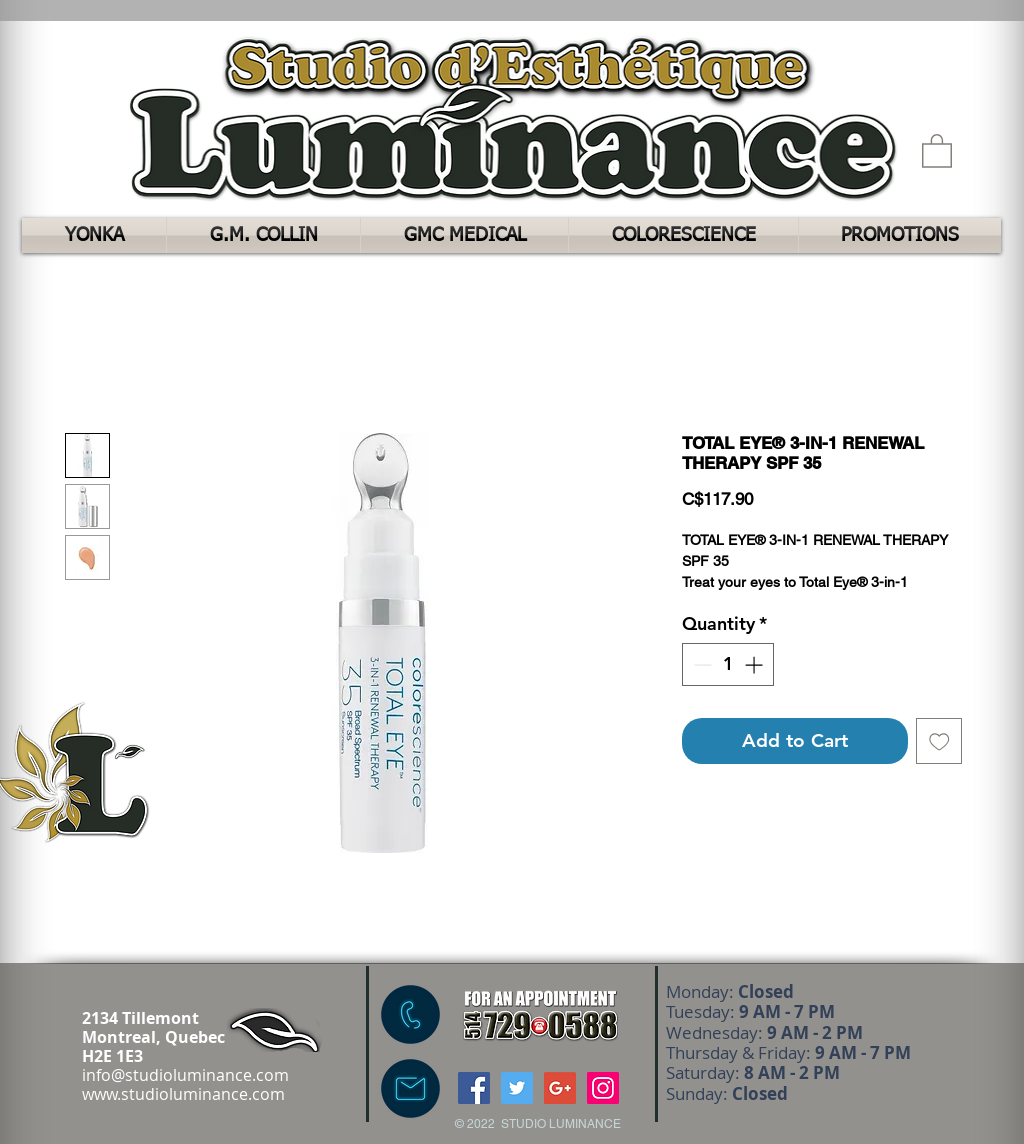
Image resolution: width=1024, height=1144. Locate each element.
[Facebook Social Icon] (474, 1088)
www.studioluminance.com (183, 1094)
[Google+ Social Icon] (560, 1088)
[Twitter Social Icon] (517, 1088)
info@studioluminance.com (185, 1075)
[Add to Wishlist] (939, 741)
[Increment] (755, 664)
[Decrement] (700, 664)
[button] (937, 150)
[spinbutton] (728, 664)
